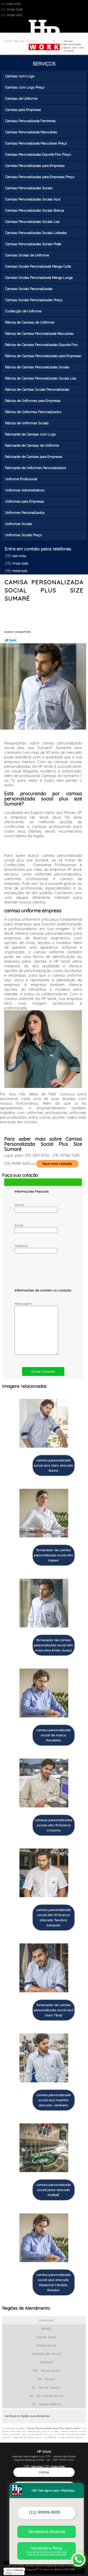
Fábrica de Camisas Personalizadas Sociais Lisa (41, 378)
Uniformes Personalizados (25, 513)
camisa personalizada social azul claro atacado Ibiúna (53, 1465)
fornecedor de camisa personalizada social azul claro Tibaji (53, 2010)
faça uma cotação (57, 1164)
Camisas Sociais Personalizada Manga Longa (39, 278)
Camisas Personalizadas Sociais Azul (33, 199)
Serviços (44, 64)
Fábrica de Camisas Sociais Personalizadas (37, 389)
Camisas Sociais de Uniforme (27, 255)
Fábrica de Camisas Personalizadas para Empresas (43, 356)
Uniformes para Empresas (25, 501)
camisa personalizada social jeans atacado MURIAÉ (53, 2190)
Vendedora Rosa (46, 2551)
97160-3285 (15, 9)
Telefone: (30, 1248)
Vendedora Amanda (46, 2531)
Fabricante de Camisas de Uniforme (32, 445)
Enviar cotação (43, 1371)
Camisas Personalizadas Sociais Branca (35, 210)
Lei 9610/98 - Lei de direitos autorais (63, 2437)
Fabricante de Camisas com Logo (31, 434)
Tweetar (10, 640)
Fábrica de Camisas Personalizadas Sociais (37, 367)
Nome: (30, 1207)
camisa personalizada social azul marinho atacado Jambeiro (53, 2100)
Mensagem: (30, 1328)
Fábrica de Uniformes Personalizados (33, 412)
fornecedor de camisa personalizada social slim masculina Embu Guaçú (53, 1645)
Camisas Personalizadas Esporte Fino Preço (38, 154)
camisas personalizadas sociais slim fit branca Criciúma (53, 1825)
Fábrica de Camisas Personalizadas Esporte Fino (42, 345)
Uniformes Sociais (19, 524)
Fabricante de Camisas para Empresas (34, 457)
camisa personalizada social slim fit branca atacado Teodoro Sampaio (53, 1917)
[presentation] (43, 1273)
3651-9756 (14, 4)
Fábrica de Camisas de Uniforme (30, 322)
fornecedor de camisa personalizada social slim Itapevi (53, 1555)
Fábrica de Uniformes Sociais (27, 423)
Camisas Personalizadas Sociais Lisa (32, 222)
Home (44, 2472)
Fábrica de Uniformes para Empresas (33, 401)
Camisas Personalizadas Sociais (29, 188)
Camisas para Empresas (23, 110)
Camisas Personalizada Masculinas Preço (36, 143)
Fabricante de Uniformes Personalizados (36, 468)
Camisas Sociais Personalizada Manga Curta (38, 266)
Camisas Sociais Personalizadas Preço (34, 300)
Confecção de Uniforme (23, 311)
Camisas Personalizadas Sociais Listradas (36, 233)
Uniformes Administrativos (25, 490)
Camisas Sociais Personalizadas (29, 289)
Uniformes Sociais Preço (24, 535)
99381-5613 (14, 15)
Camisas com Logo (20, 76)
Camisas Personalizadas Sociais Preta (33, 244)
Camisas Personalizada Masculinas (31, 132)
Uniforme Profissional (21, 479)
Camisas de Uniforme (21, 98)
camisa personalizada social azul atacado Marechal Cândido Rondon (53, 2282)
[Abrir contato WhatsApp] (78, 2560)
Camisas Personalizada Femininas (31, 121)
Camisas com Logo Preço (25, 87)
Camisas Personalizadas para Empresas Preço (40, 177)
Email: (30, 1228)
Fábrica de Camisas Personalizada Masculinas (40, 334)
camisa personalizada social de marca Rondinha (53, 1735)
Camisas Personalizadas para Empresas (35, 166)
